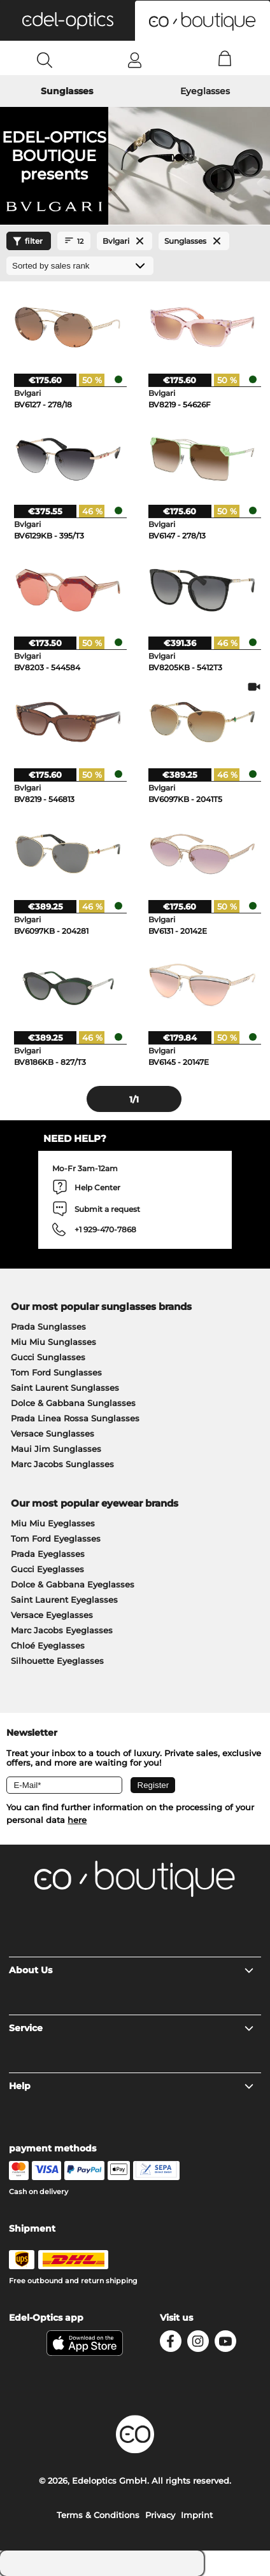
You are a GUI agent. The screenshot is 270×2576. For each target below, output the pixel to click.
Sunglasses (67, 91)
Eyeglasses (205, 91)
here (77, 1820)
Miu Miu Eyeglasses (53, 1523)
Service (131, 2028)
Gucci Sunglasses (48, 1357)
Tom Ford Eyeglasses (56, 1538)
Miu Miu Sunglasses (53, 1342)
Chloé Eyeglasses (48, 1645)
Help (131, 2086)
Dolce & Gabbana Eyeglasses (72, 1584)
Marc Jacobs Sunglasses (62, 1464)
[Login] (134, 60)
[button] (67, 20)
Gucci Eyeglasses (47, 1569)
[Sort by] (80, 266)
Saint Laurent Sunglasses (65, 1388)
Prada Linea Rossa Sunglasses (75, 1418)
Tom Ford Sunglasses (56, 1372)
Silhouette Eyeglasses (57, 1661)
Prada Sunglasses (48, 1326)
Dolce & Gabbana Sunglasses (73, 1403)
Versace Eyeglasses (52, 1615)
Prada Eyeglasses (48, 1554)
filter (26, 241)
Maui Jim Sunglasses (56, 1449)
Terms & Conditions (98, 2515)
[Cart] (225, 60)
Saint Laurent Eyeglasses (64, 1599)
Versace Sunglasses (52, 1433)
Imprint (197, 2515)
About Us (131, 1970)
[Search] (44, 60)
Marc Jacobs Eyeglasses (62, 1630)
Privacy (160, 2515)
